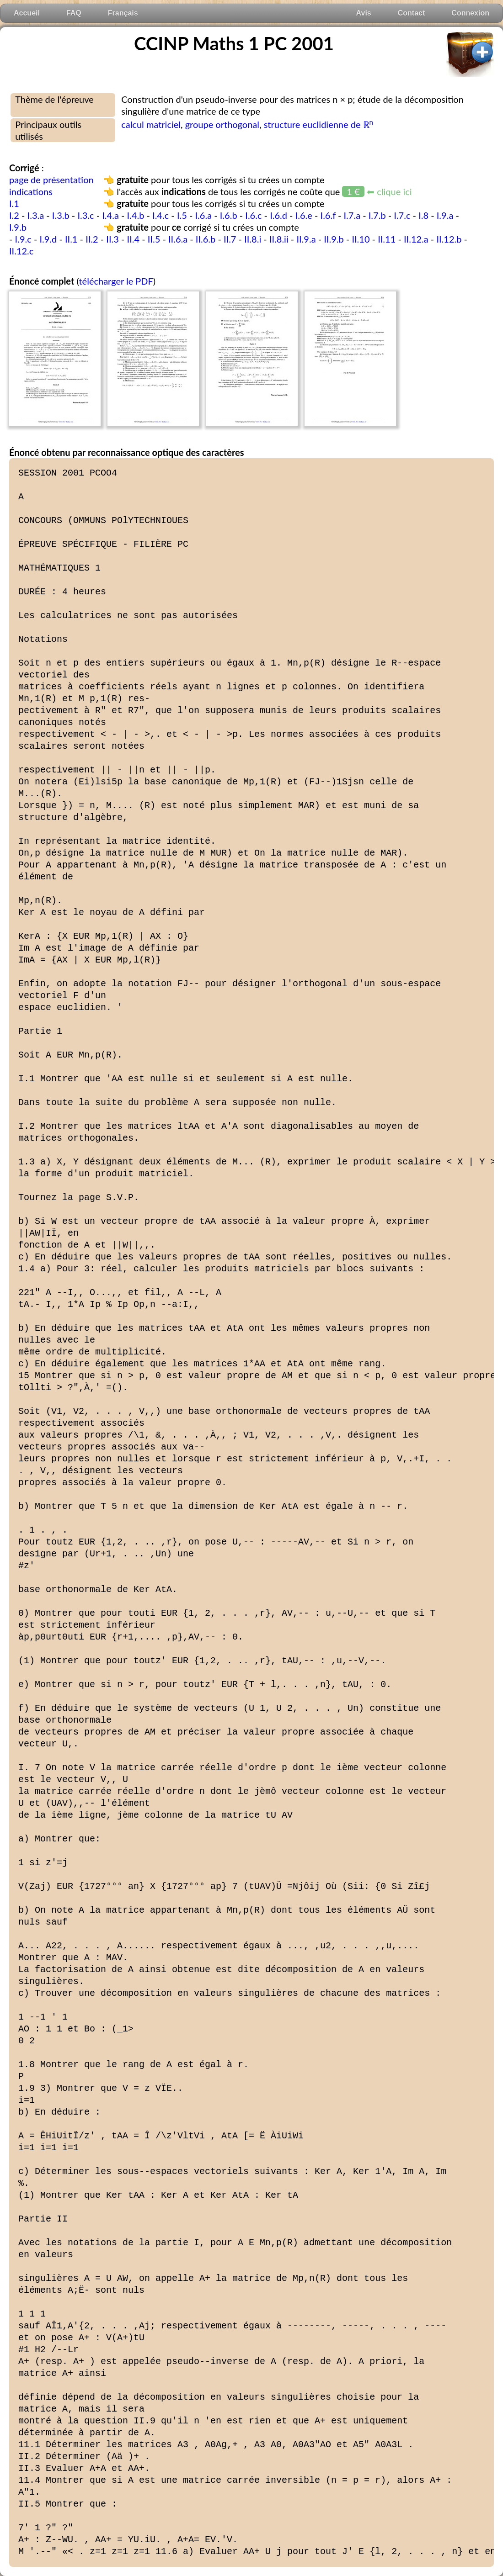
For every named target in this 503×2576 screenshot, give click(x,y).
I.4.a (110, 215)
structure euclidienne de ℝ (318, 124)
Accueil (27, 13)
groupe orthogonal (222, 124)
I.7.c (402, 215)
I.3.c (85, 215)
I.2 (14, 215)
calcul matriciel (151, 124)
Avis (363, 13)
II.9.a (306, 238)
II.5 (154, 238)
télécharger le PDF (116, 280)
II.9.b (333, 238)
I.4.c (160, 215)
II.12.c (21, 250)
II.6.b (205, 238)
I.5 (182, 215)
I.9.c (23, 238)
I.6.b (228, 215)
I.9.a (445, 215)
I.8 (423, 215)
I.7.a (352, 215)
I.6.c (253, 215)
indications (31, 191)
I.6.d (278, 215)
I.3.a (35, 215)
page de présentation (51, 179)
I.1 (14, 203)
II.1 (71, 238)
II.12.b (448, 238)
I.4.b (135, 215)
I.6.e (303, 215)
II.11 (387, 238)
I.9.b (18, 227)
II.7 (230, 238)
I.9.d (48, 238)
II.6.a (177, 238)
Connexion (470, 13)
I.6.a (203, 215)
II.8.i (252, 238)
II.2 (92, 238)
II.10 (360, 238)
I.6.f (328, 215)
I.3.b (61, 215)
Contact (411, 13)
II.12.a (416, 238)
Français (123, 13)
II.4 (133, 238)
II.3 (112, 238)
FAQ (73, 13)
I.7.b (377, 215)
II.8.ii (279, 238)
